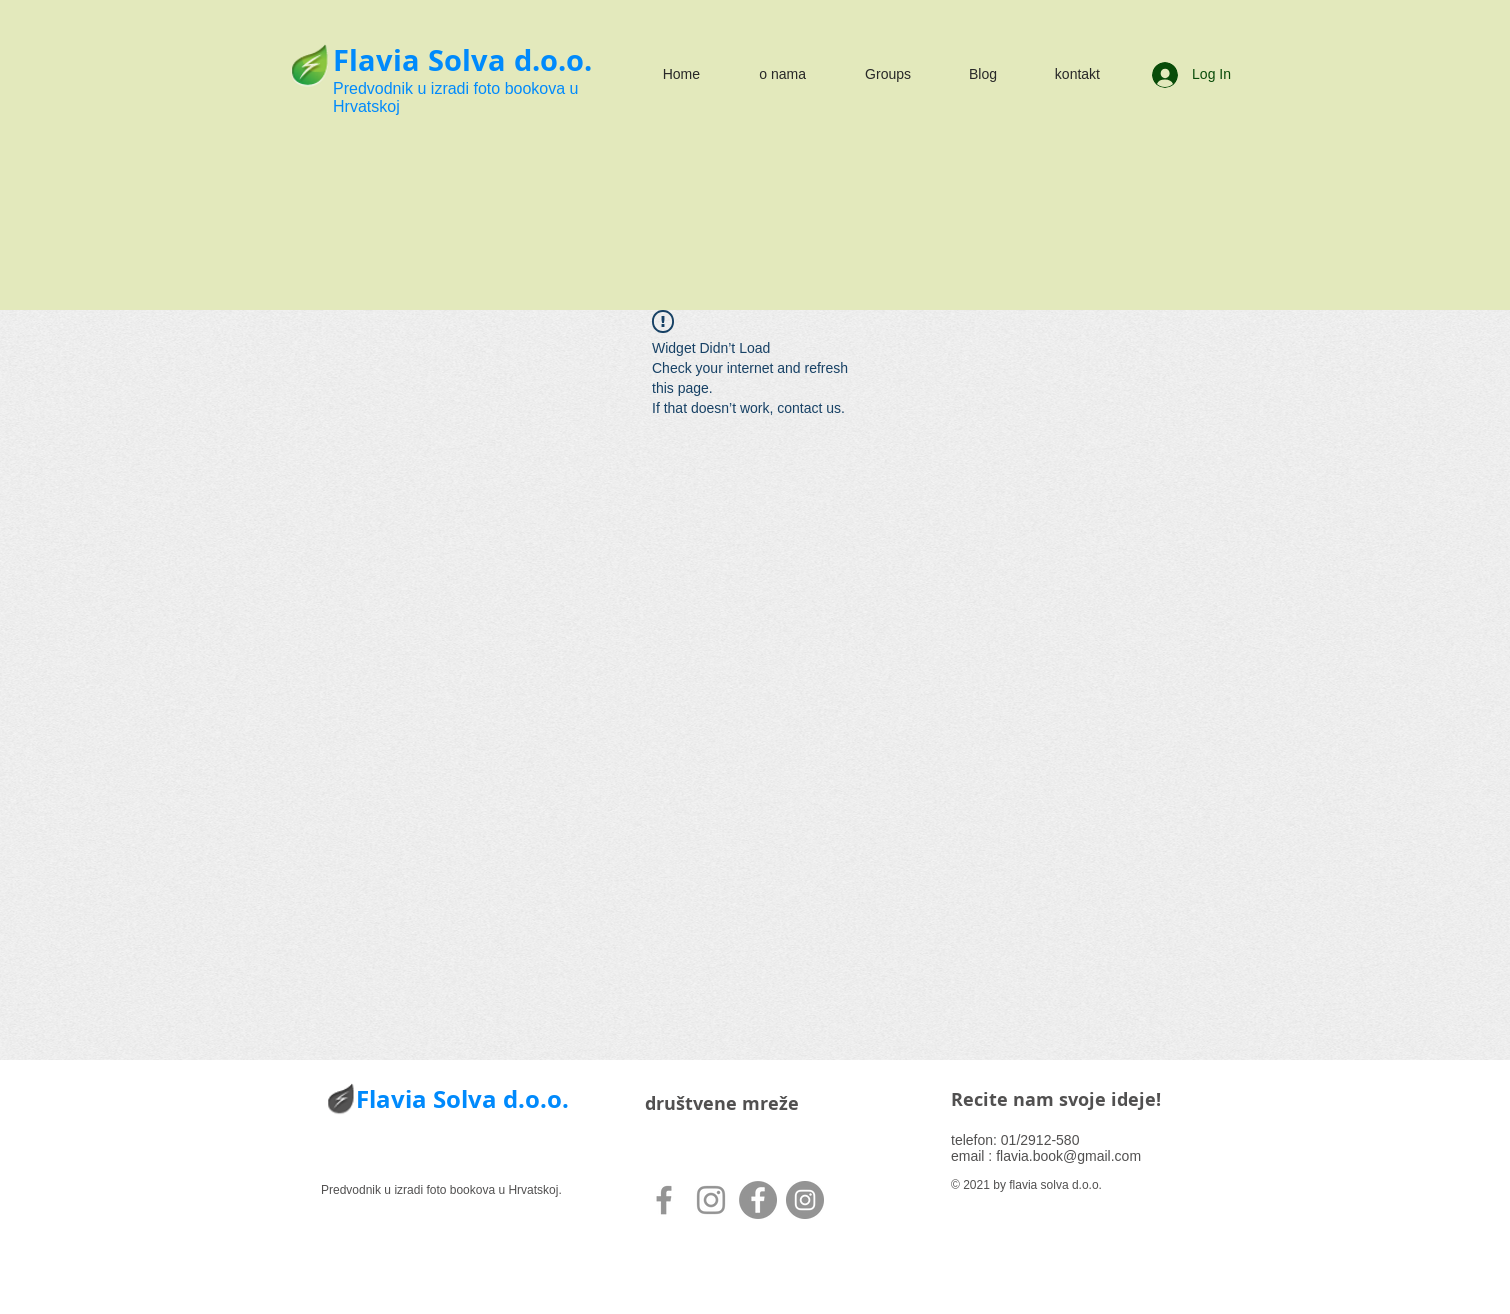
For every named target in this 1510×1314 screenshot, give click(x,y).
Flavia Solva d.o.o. (462, 60)
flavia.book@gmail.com (1068, 1156)
